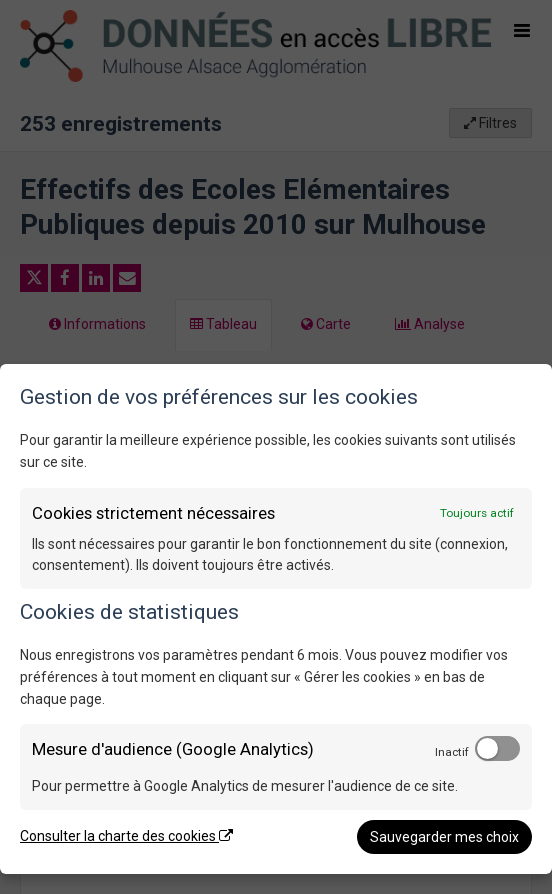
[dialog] (276, 619)
